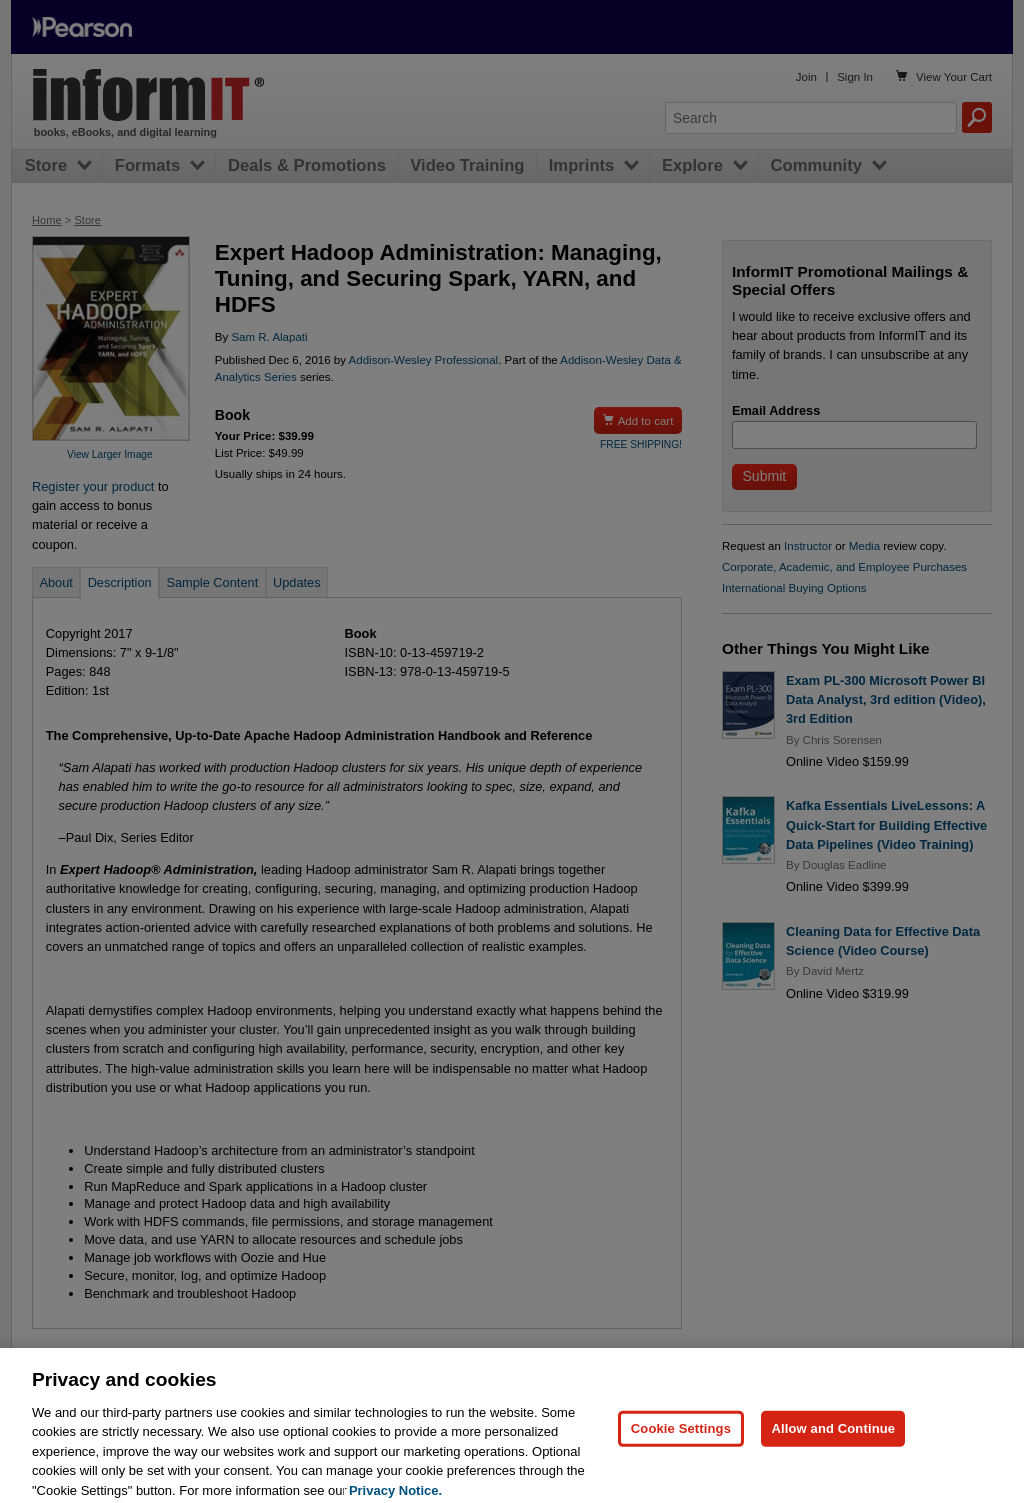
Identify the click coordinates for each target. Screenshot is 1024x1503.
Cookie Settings (681, 1438)
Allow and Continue (833, 1438)
